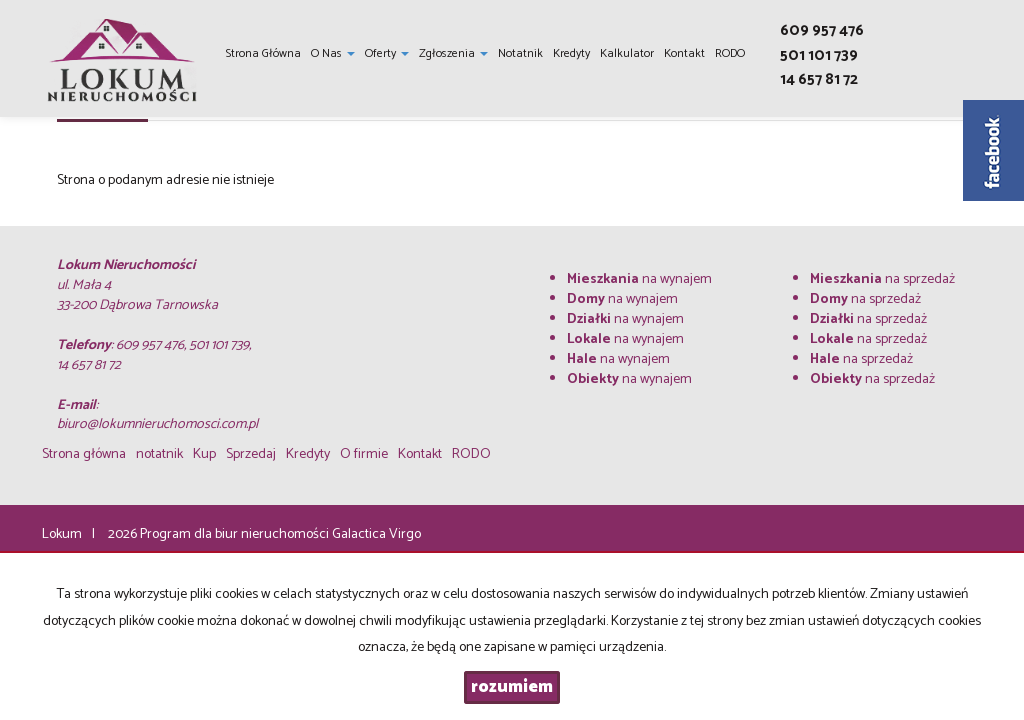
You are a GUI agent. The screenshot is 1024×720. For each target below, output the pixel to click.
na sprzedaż (882, 279)
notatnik (520, 53)
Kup (204, 454)
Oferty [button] (387, 53)
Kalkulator (627, 53)
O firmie (364, 454)
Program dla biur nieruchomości (236, 534)
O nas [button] (333, 53)
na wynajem (639, 279)
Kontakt (684, 53)
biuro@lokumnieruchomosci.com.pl (157, 424)
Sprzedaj (251, 454)
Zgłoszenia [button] (453, 53)
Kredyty (571, 53)
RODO (730, 53)
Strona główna (263, 53)
